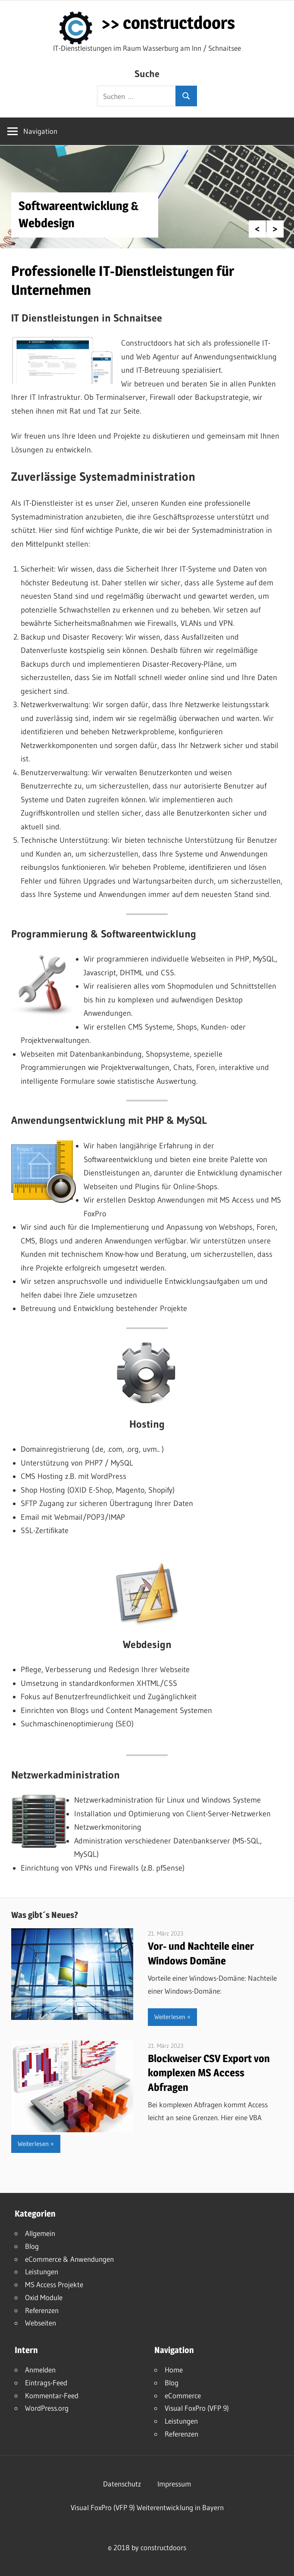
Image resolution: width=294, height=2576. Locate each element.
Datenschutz (122, 2483)
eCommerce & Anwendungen (69, 2259)
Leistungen (41, 2271)
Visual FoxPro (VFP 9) (197, 2407)
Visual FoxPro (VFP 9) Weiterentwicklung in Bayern (147, 2507)
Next (275, 229)
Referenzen (42, 2310)
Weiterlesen (169, 2017)
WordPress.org (47, 2407)
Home (174, 2369)
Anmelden (40, 2369)
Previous (257, 229)
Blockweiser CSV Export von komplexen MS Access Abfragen (209, 2073)
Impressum (174, 2483)
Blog (32, 2246)
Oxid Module (44, 2297)
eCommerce (183, 2395)
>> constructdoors (168, 22)
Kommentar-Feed (51, 2395)
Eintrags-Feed (46, 2382)
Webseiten (40, 2322)
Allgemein (40, 2233)
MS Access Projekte (54, 2284)
